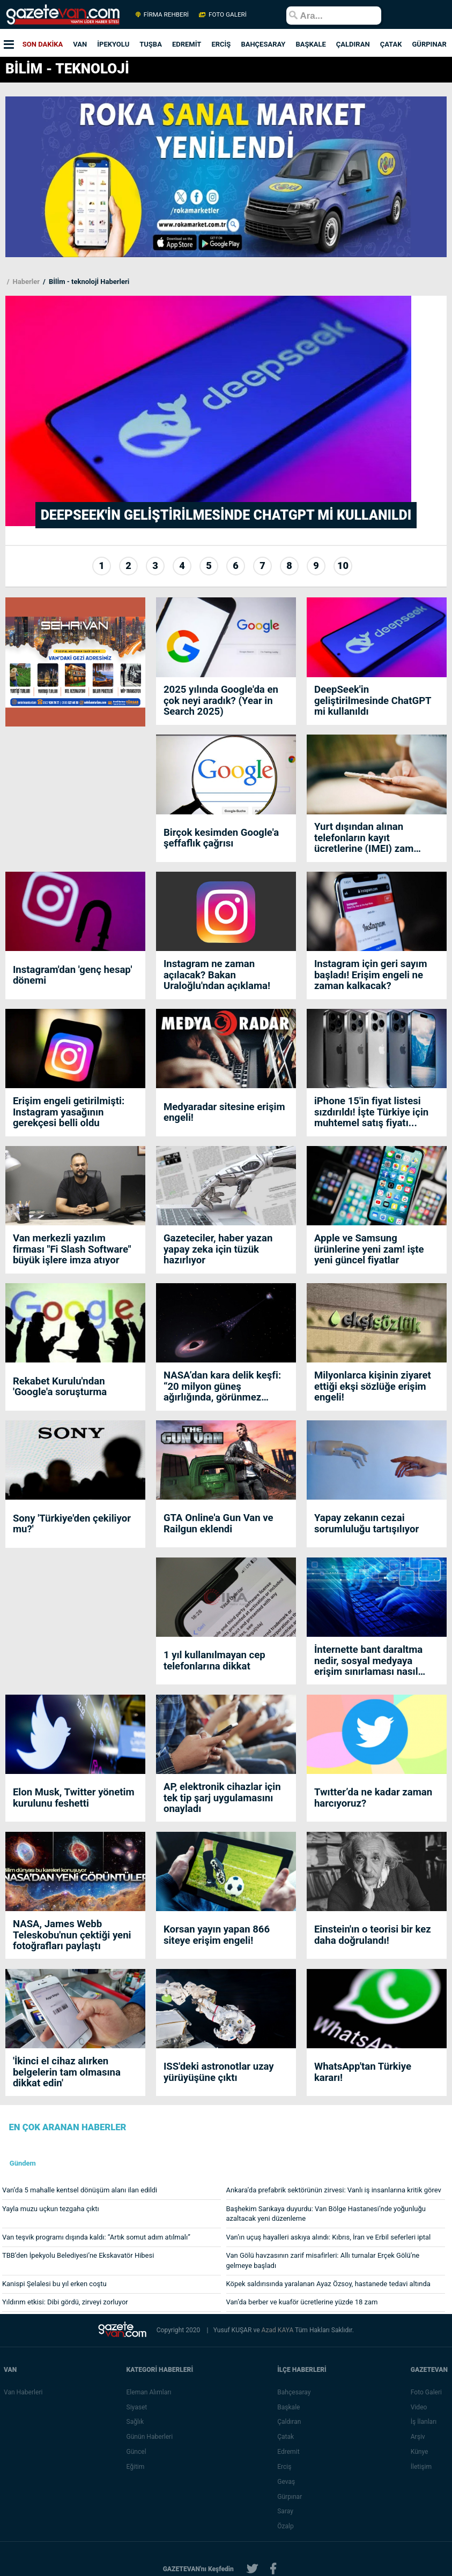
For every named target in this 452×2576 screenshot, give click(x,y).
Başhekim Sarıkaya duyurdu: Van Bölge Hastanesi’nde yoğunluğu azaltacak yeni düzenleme (326, 2214)
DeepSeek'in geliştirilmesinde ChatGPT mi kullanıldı (372, 700)
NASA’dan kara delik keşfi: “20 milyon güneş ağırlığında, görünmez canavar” (222, 1386)
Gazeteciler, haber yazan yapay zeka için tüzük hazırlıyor (218, 1249)
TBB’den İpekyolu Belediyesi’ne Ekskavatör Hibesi (78, 2255)
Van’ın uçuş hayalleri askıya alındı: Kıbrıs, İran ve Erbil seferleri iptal (328, 2237)
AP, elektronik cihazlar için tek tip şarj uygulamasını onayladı (222, 1797)
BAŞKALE (310, 44)
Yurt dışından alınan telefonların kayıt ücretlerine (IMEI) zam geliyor (363, 837)
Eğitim (136, 2466)
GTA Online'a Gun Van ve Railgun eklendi (218, 1523)
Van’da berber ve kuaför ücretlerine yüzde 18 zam (302, 2302)
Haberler (25, 282)
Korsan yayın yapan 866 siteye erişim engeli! (217, 1935)
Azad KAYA (278, 2330)
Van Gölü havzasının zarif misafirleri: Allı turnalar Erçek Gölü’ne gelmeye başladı (323, 2260)
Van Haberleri (23, 2392)
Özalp (286, 2526)
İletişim (421, 2466)
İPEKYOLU (113, 44)
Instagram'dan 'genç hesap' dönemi (72, 975)
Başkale (289, 2407)
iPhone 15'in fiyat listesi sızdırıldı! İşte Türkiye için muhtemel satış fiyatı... (371, 1112)
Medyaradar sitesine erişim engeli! (224, 1113)
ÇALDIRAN (353, 44)
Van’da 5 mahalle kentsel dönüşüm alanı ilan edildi (79, 2190)
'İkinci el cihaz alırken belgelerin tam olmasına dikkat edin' (67, 2072)
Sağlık (135, 2421)
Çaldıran (289, 2421)
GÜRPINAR (429, 44)
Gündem (23, 2163)
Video (419, 2407)
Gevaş (286, 2481)
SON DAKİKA (43, 44)
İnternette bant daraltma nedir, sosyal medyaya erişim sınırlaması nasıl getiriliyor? (368, 1660)
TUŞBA (150, 44)
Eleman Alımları (149, 2392)
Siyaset (137, 2407)
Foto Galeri (426, 2392)
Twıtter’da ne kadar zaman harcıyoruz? (373, 1798)
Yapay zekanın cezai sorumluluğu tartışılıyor (366, 1523)
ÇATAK (391, 44)
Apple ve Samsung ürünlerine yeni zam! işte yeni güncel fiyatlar (369, 1249)
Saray (286, 2511)
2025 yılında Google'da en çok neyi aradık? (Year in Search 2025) (221, 700)
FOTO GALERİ (222, 14)
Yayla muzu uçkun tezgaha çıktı (50, 2209)
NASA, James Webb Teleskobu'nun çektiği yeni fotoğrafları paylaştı (72, 1935)
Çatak (286, 2436)
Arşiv (418, 2436)
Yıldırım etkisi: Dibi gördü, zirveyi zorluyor (65, 2302)
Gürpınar (290, 2496)
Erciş (285, 2466)
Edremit (289, 2451)
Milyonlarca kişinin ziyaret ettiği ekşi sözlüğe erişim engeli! (372, 1386)
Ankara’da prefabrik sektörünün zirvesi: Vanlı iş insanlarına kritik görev (333, 2190)
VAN (80, 44)
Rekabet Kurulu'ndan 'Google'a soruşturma (60, 1387)
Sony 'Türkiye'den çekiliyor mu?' (72, 1524)
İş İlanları (424, 2421)
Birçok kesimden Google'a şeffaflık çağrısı (221, 838)
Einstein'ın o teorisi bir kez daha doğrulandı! (372, 1935)
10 (343, 565)
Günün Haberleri (150, 2436)
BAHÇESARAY (263, 44)
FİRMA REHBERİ (162, 14)
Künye (420, 2451)
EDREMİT (186, 44)
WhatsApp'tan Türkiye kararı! (362, 2072)
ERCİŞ (221, 44)
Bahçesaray (294, 2392)
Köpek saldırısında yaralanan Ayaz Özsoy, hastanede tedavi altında (328, 2284)
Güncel (136, 2451)
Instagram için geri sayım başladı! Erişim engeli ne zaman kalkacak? (370, 974)
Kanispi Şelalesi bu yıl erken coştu (54, 2284)
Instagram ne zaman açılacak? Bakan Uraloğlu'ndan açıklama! (217, 974)
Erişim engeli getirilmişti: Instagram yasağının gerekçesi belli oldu (68, 1112)
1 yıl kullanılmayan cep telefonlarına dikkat (214, 1661)
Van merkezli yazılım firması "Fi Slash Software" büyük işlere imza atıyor (72, 1249)
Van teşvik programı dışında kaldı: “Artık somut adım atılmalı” (96, 2237)
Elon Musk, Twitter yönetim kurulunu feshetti (74, 1798)
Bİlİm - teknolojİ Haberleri (88, 282)
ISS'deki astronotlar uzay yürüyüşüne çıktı (219, 2072)
